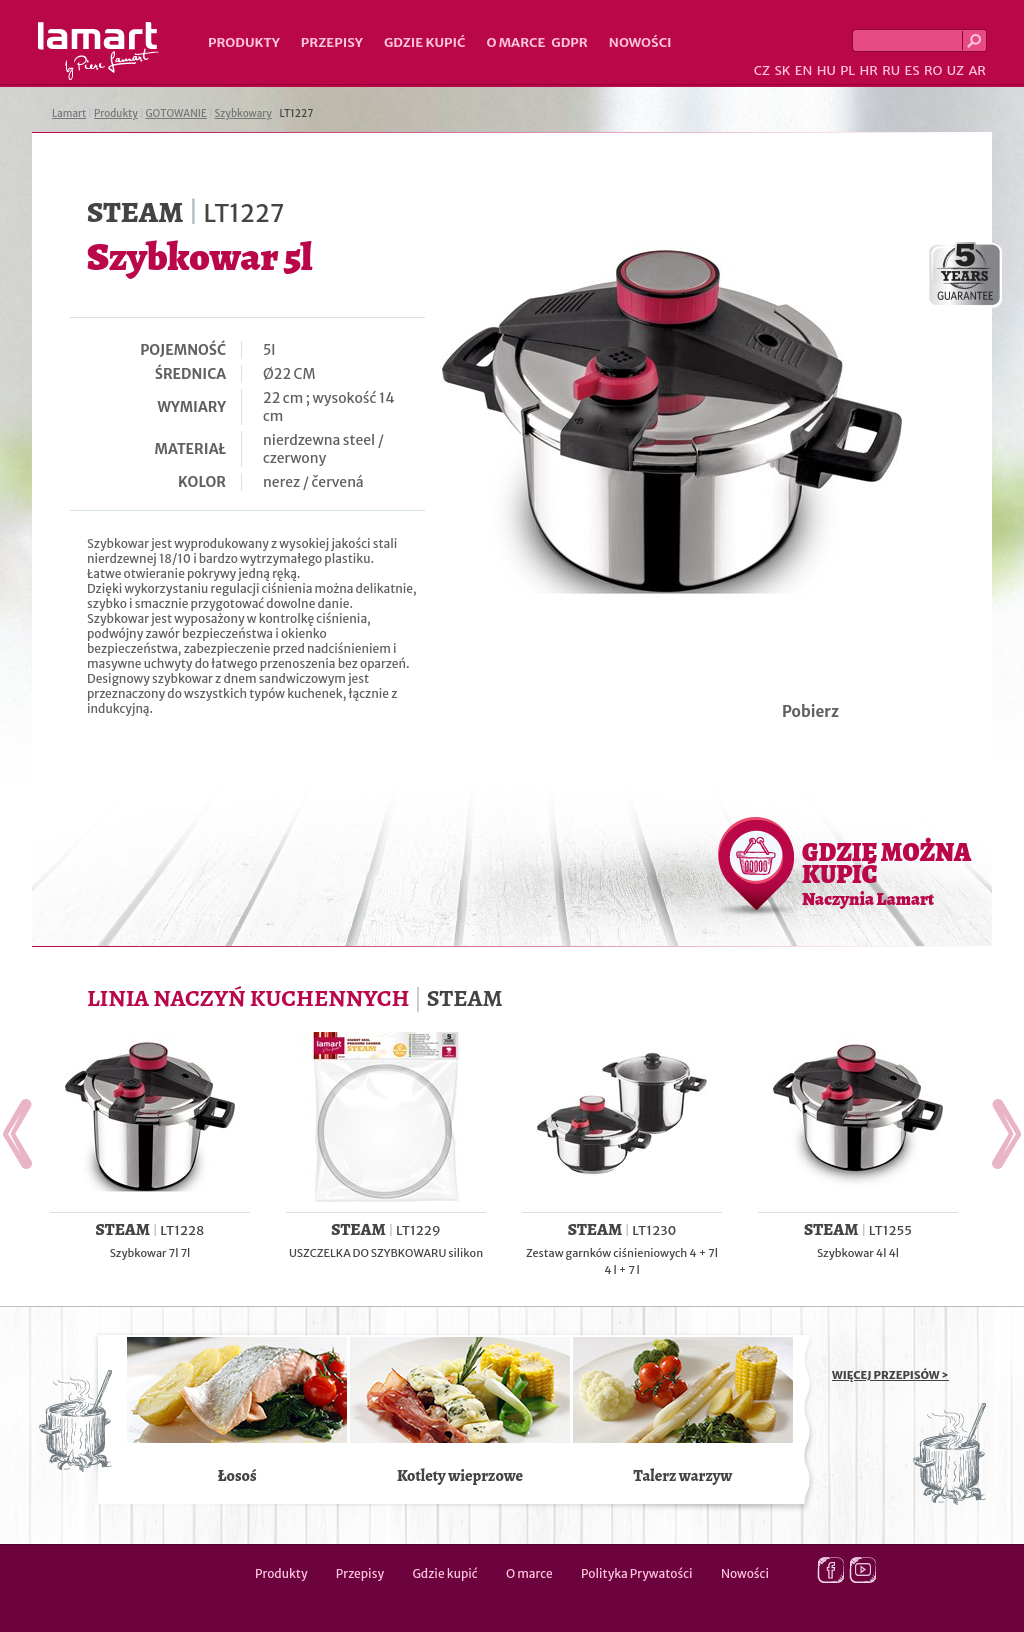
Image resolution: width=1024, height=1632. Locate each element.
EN (804, 70)
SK (782, 70)
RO (933, 70)
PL (847, 70)
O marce (515, 42)
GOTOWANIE (176, 113)
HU (826, 70)
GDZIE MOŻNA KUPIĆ (886, 873)
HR (868, 70)
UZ (955, 70)
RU (891, 70)
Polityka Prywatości (637, 1573)
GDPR (569, 42)
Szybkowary (243, 113)
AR (977, 70)
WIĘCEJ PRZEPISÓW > (890, 1375)
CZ (762, 70)
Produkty (244, 42)
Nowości (640, 42)
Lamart (98, 51)
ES (912, 70)
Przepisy (332, 42)
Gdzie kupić (425, 42)
